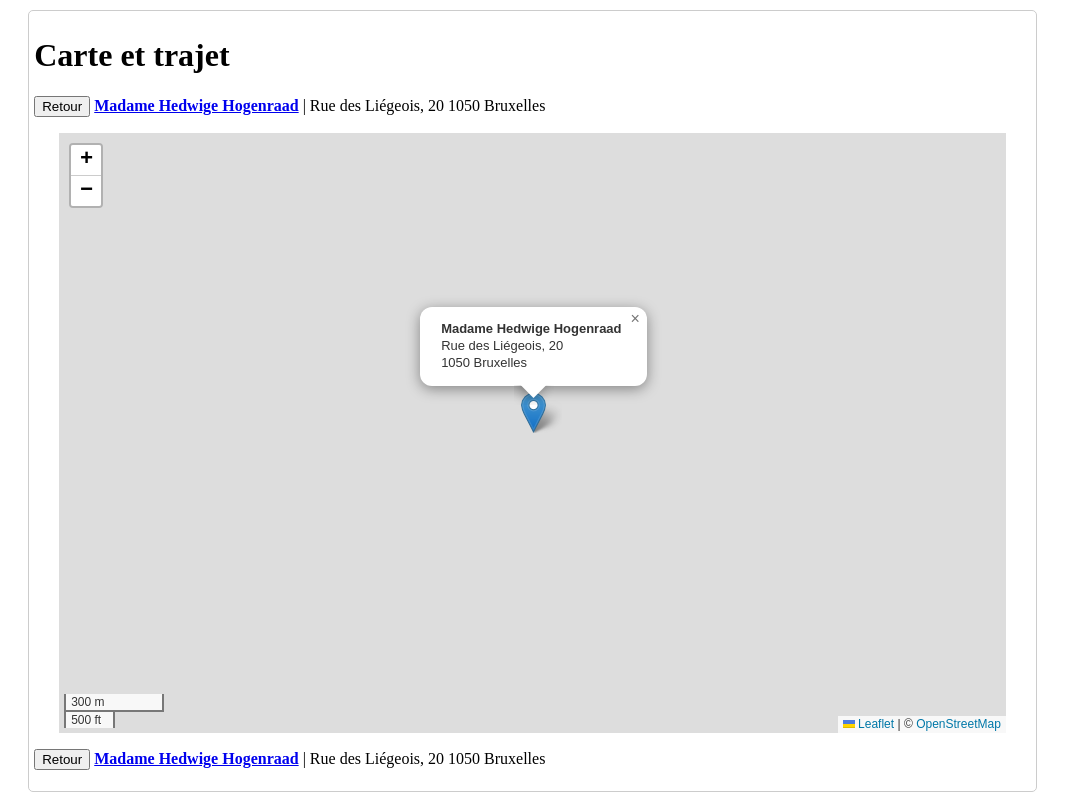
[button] (533, 412)
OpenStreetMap (958, 724)
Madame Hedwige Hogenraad (196, 105)
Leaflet (868, 724)
